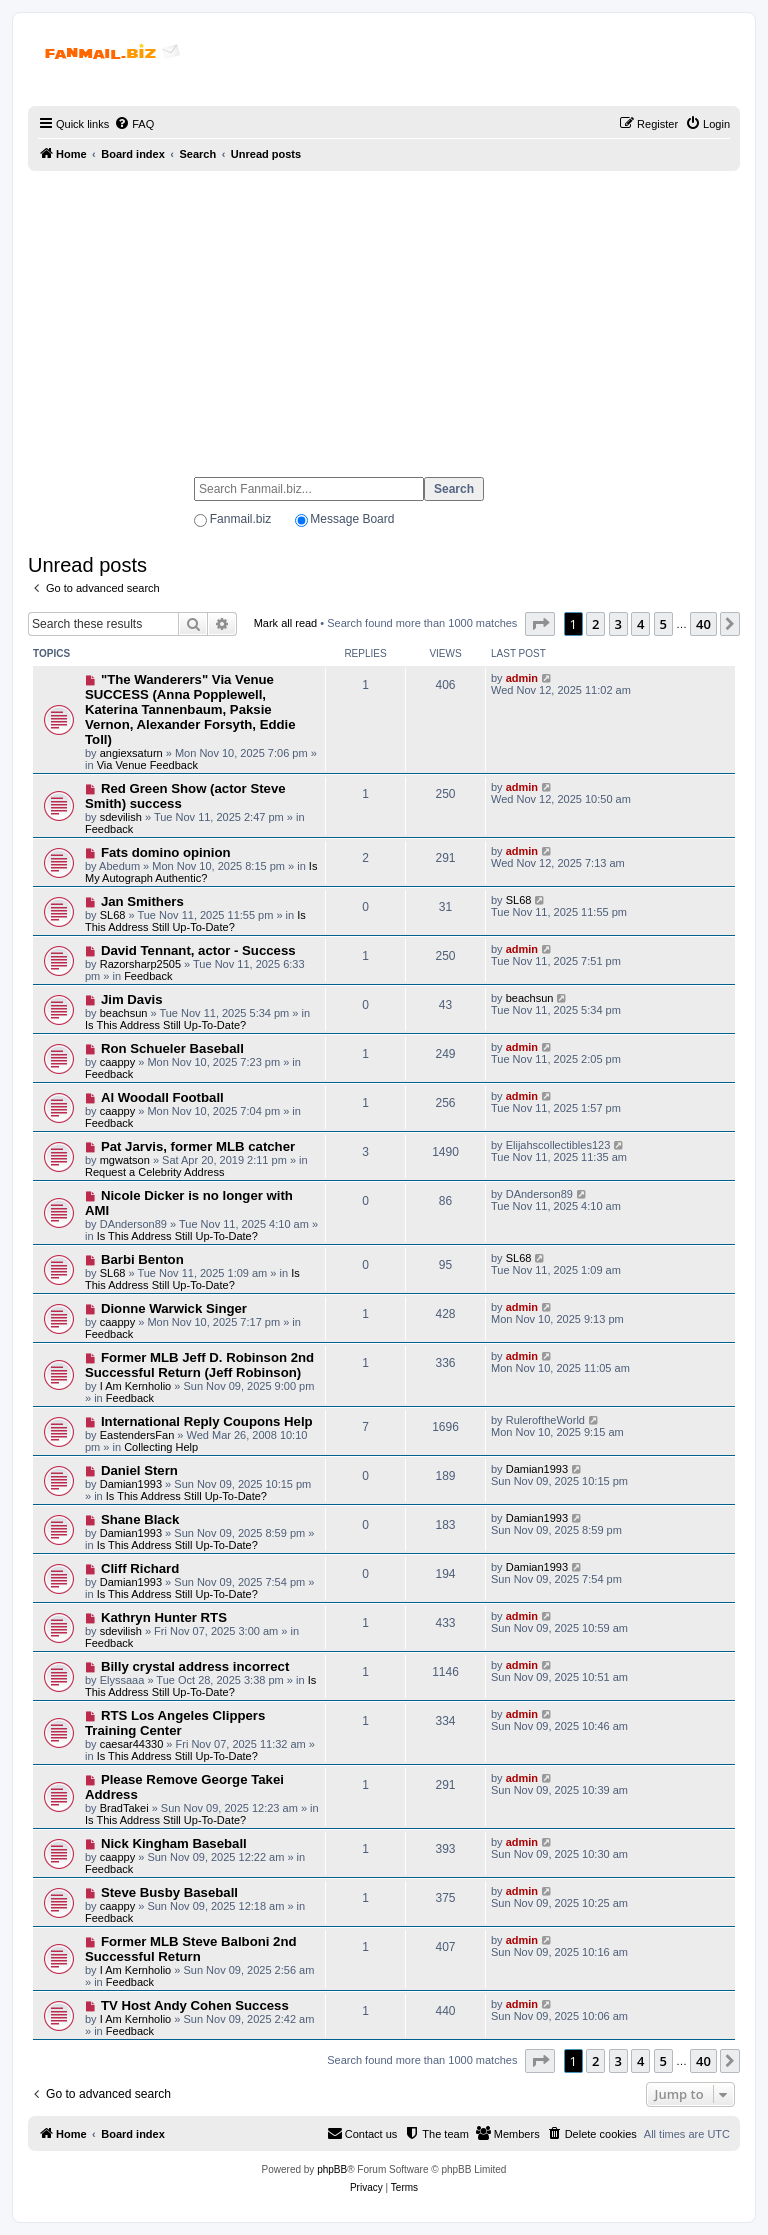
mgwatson (125, 1160)
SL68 (113, 915)
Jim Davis (132, 999)
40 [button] (703, 624)
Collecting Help (161, 1447)
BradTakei (124, 1808)
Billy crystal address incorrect (195, 1666)
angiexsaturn (131, 753)
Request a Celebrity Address (154, 1172)
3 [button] (618, 624)
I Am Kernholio (136, 1386)
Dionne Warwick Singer (174, 1308)
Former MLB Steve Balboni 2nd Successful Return (191, 1949)
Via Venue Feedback (147, 765)
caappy (117, 1062)
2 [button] (595, 624)
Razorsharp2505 (140, 964)
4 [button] (640, 624)
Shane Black (140, 1519)
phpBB (332, 2169)
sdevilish (121, 817)
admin (522, 678)
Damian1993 (131, 1484)
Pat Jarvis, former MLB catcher (198, 1146)
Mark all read (286, 623)
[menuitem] (134, 124)
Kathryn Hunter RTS (164, 1617)
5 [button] (663, 624)
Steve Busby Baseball (169, 1892)
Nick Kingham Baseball (174, 1843)
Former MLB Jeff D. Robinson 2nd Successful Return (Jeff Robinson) (199, 1365)
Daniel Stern (139, 1470)
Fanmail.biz (240, 519)
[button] (540, 624)
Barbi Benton (142, 1259)
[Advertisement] (384, 315)
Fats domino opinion (166, 852)
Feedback (109, 829)
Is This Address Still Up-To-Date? (195, 921)
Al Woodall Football (162, 1097)
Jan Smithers (142, 901)
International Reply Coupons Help (207, 1421)
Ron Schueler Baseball (172, 1048)
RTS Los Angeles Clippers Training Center (175, 1723)
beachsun (124, 1013)
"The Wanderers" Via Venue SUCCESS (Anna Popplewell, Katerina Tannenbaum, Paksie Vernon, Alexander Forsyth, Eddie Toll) (190, 709)
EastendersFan (137, 1435)
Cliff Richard (140, 1568)
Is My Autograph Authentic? (201, 872)
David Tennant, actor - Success (198, 950)
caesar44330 (132, 1744)
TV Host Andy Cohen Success (195, 2005)
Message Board (352, 519)
